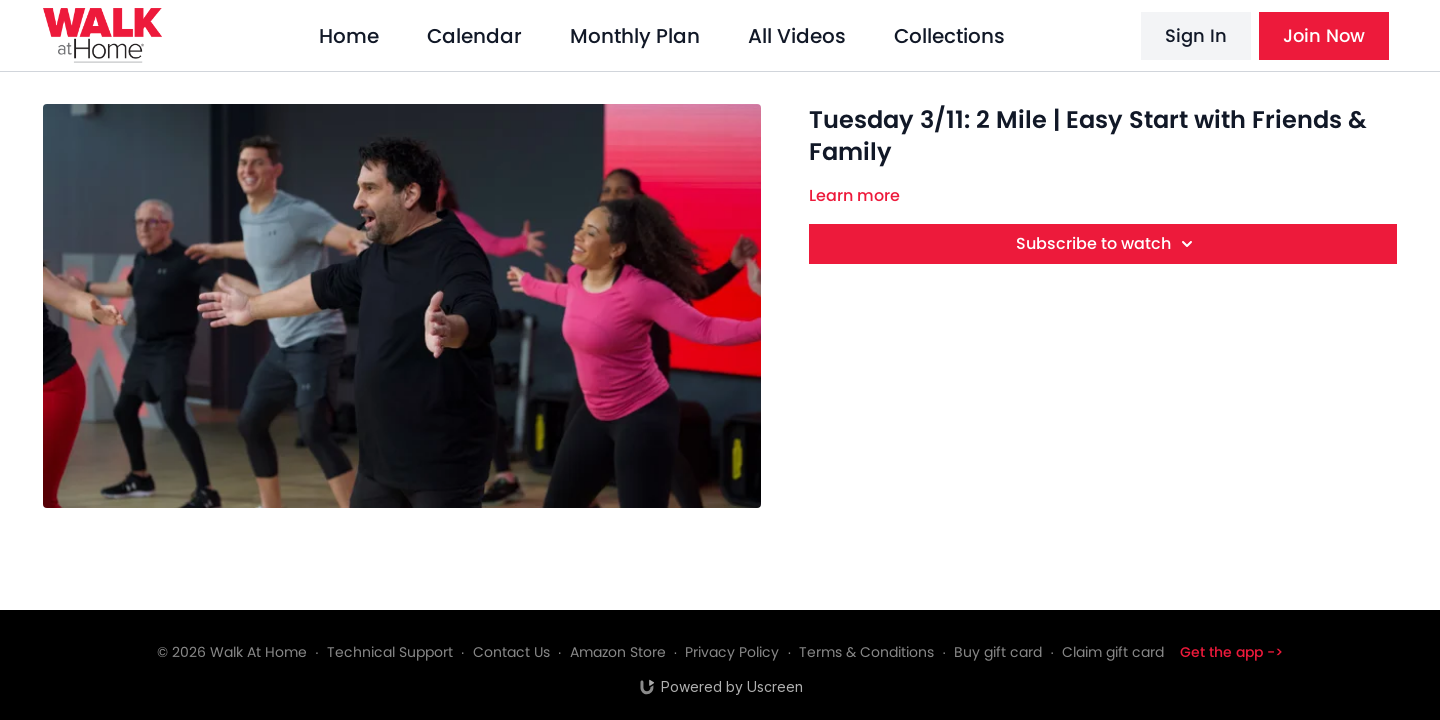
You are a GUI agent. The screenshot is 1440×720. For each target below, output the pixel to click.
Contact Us (511, 652)
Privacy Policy (732, 652)
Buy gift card (998, 652)
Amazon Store (618, 652)
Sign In (1196, 35)
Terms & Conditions (866, 652)
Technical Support (390, 652)
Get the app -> (1231, 652)
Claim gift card (1113, 652)
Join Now (1324, 35)
